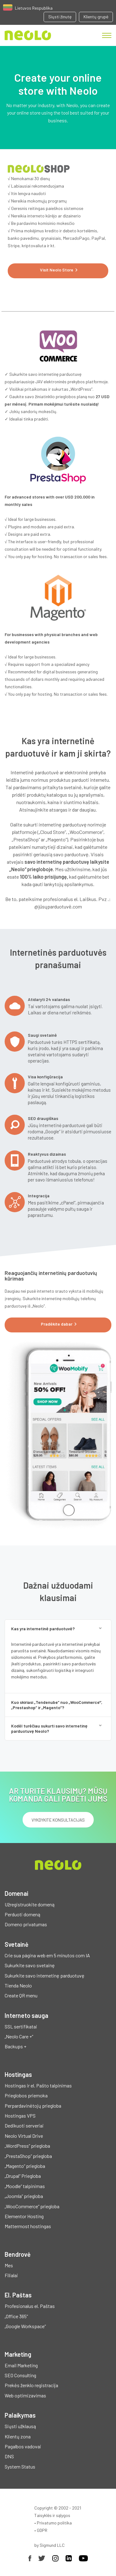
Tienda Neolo (18, 1985)
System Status (20, 2466)
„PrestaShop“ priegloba (28, 2156)
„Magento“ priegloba (25, 2166)
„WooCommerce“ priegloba (32, 2206)
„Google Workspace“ (25, 2326)
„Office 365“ (16, 2316)
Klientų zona (18, 2436)
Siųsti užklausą (20, 2426)
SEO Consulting (20, 2375)
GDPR (42, 2530)
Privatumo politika (54, 2522)
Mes (9, 2265)
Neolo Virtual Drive (24, 2136)
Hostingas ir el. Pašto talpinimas (38, 2085)
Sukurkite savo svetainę (30, 1965)
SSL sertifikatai (21, 2026)
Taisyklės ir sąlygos (52, 2515)
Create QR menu (21, 1995)
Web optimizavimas (25, 2395)
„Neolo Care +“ (19, 2036)
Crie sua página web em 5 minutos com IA (47, 1955)
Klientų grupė (96, 16)
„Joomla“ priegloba (24, 2196)
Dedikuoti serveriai (24, 2125)
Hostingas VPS (20, 2116)
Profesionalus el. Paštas (30, 2306)
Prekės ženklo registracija (31, 2385)
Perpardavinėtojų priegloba (33, 2106)
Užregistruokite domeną (29, 1904)
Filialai (11, 2275)
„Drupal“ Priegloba (23, 2176)
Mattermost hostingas (28, 2226)
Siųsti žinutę (59, 16)
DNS (9, 2456)
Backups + (15, 2046)
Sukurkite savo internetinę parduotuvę (44, 1975)
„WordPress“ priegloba (27, 2146)
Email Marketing (21, 2365)
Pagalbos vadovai (23, 2446)
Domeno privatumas (26, 1924)
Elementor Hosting (24, 2216)
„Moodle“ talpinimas (25, 2186)
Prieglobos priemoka (26, 2095)
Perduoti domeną (22, 1914)
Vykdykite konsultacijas (58, 1820)
